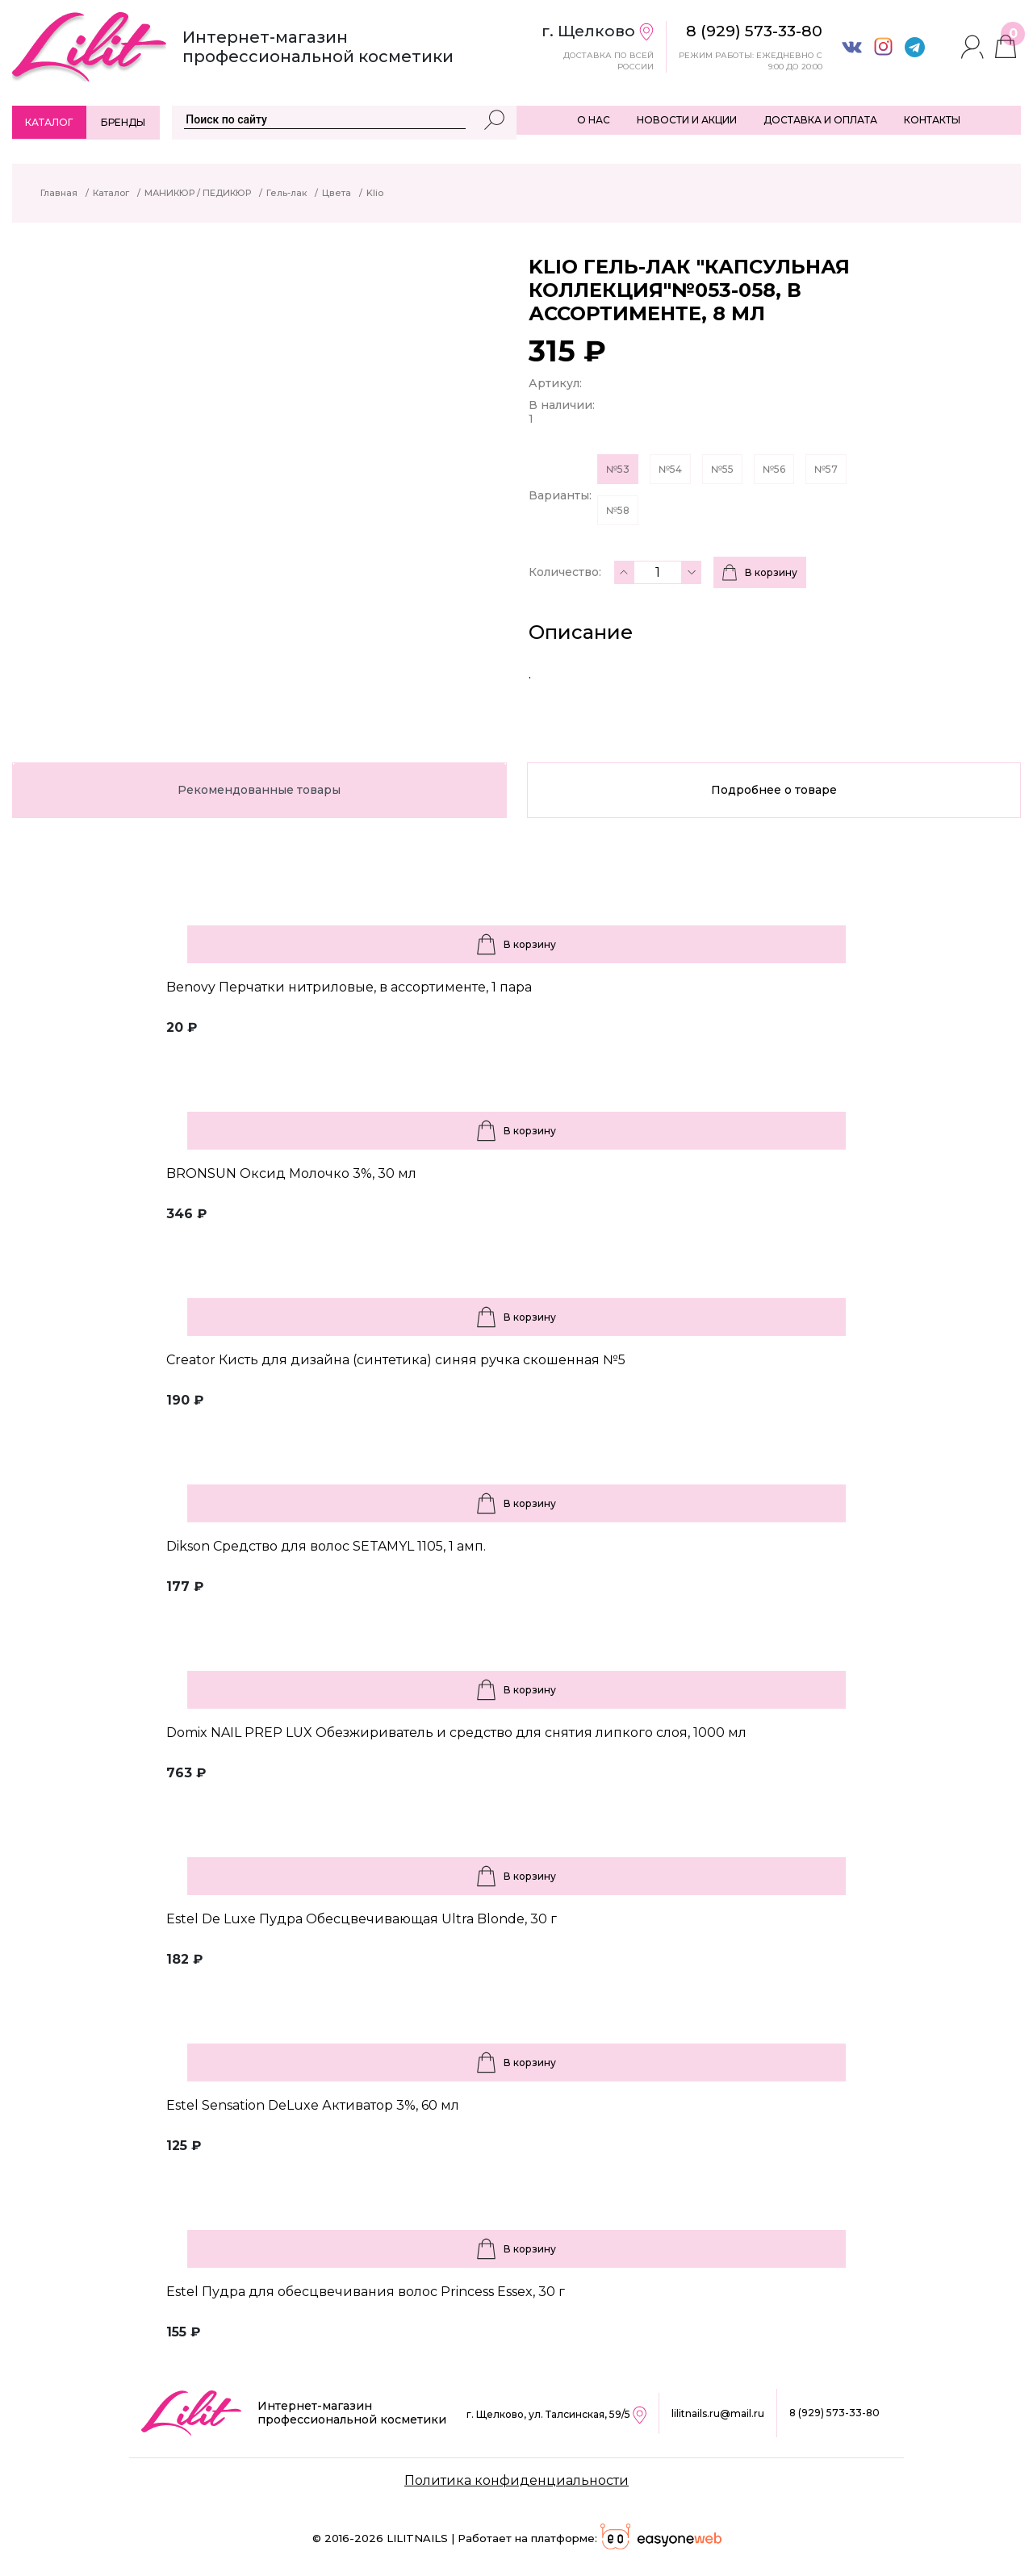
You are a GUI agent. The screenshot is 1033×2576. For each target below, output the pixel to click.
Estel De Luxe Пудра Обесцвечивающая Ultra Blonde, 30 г (361, 1919)
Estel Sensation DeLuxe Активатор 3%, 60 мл (312, 2105)
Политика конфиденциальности (516, 2480)
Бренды (123, 122)
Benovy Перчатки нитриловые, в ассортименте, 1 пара (349, 987)
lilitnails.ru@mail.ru (717, 2413)
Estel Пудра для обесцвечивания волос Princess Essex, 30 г (365, 2291)
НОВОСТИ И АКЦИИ (687, 120)
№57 (826, 469)
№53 (617, 469)
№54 (670, 469)
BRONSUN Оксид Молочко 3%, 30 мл (291, 1173)
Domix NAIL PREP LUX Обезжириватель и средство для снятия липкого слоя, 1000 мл (456, 1732)
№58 (617, 510)
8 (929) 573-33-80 (834, 2413)
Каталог (49, 122)
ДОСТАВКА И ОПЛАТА (820, 120)
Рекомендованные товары (259, 790)
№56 (774, 469)
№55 (722, 469)
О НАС (593, 120)
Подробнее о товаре (774, 790)
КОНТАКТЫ (932, 120)
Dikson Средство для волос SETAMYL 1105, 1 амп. (326, 1546)
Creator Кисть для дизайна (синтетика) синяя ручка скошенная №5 (395, 1359)
